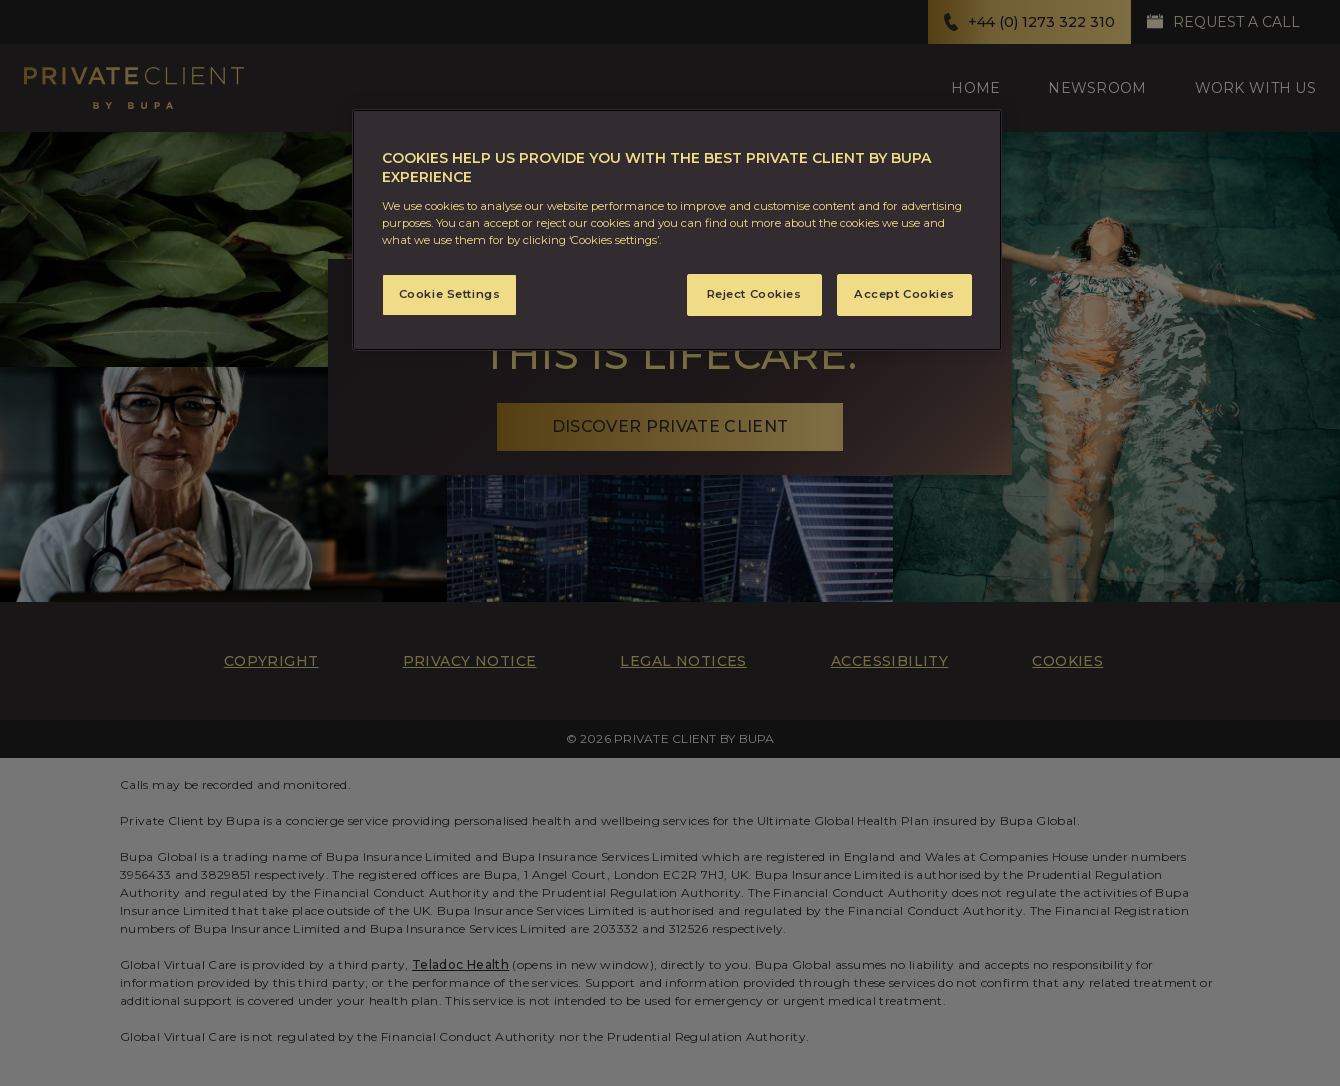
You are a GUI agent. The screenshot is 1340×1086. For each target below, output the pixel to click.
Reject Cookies (754, 294)
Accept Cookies (904, 294)
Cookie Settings (450, 294)
